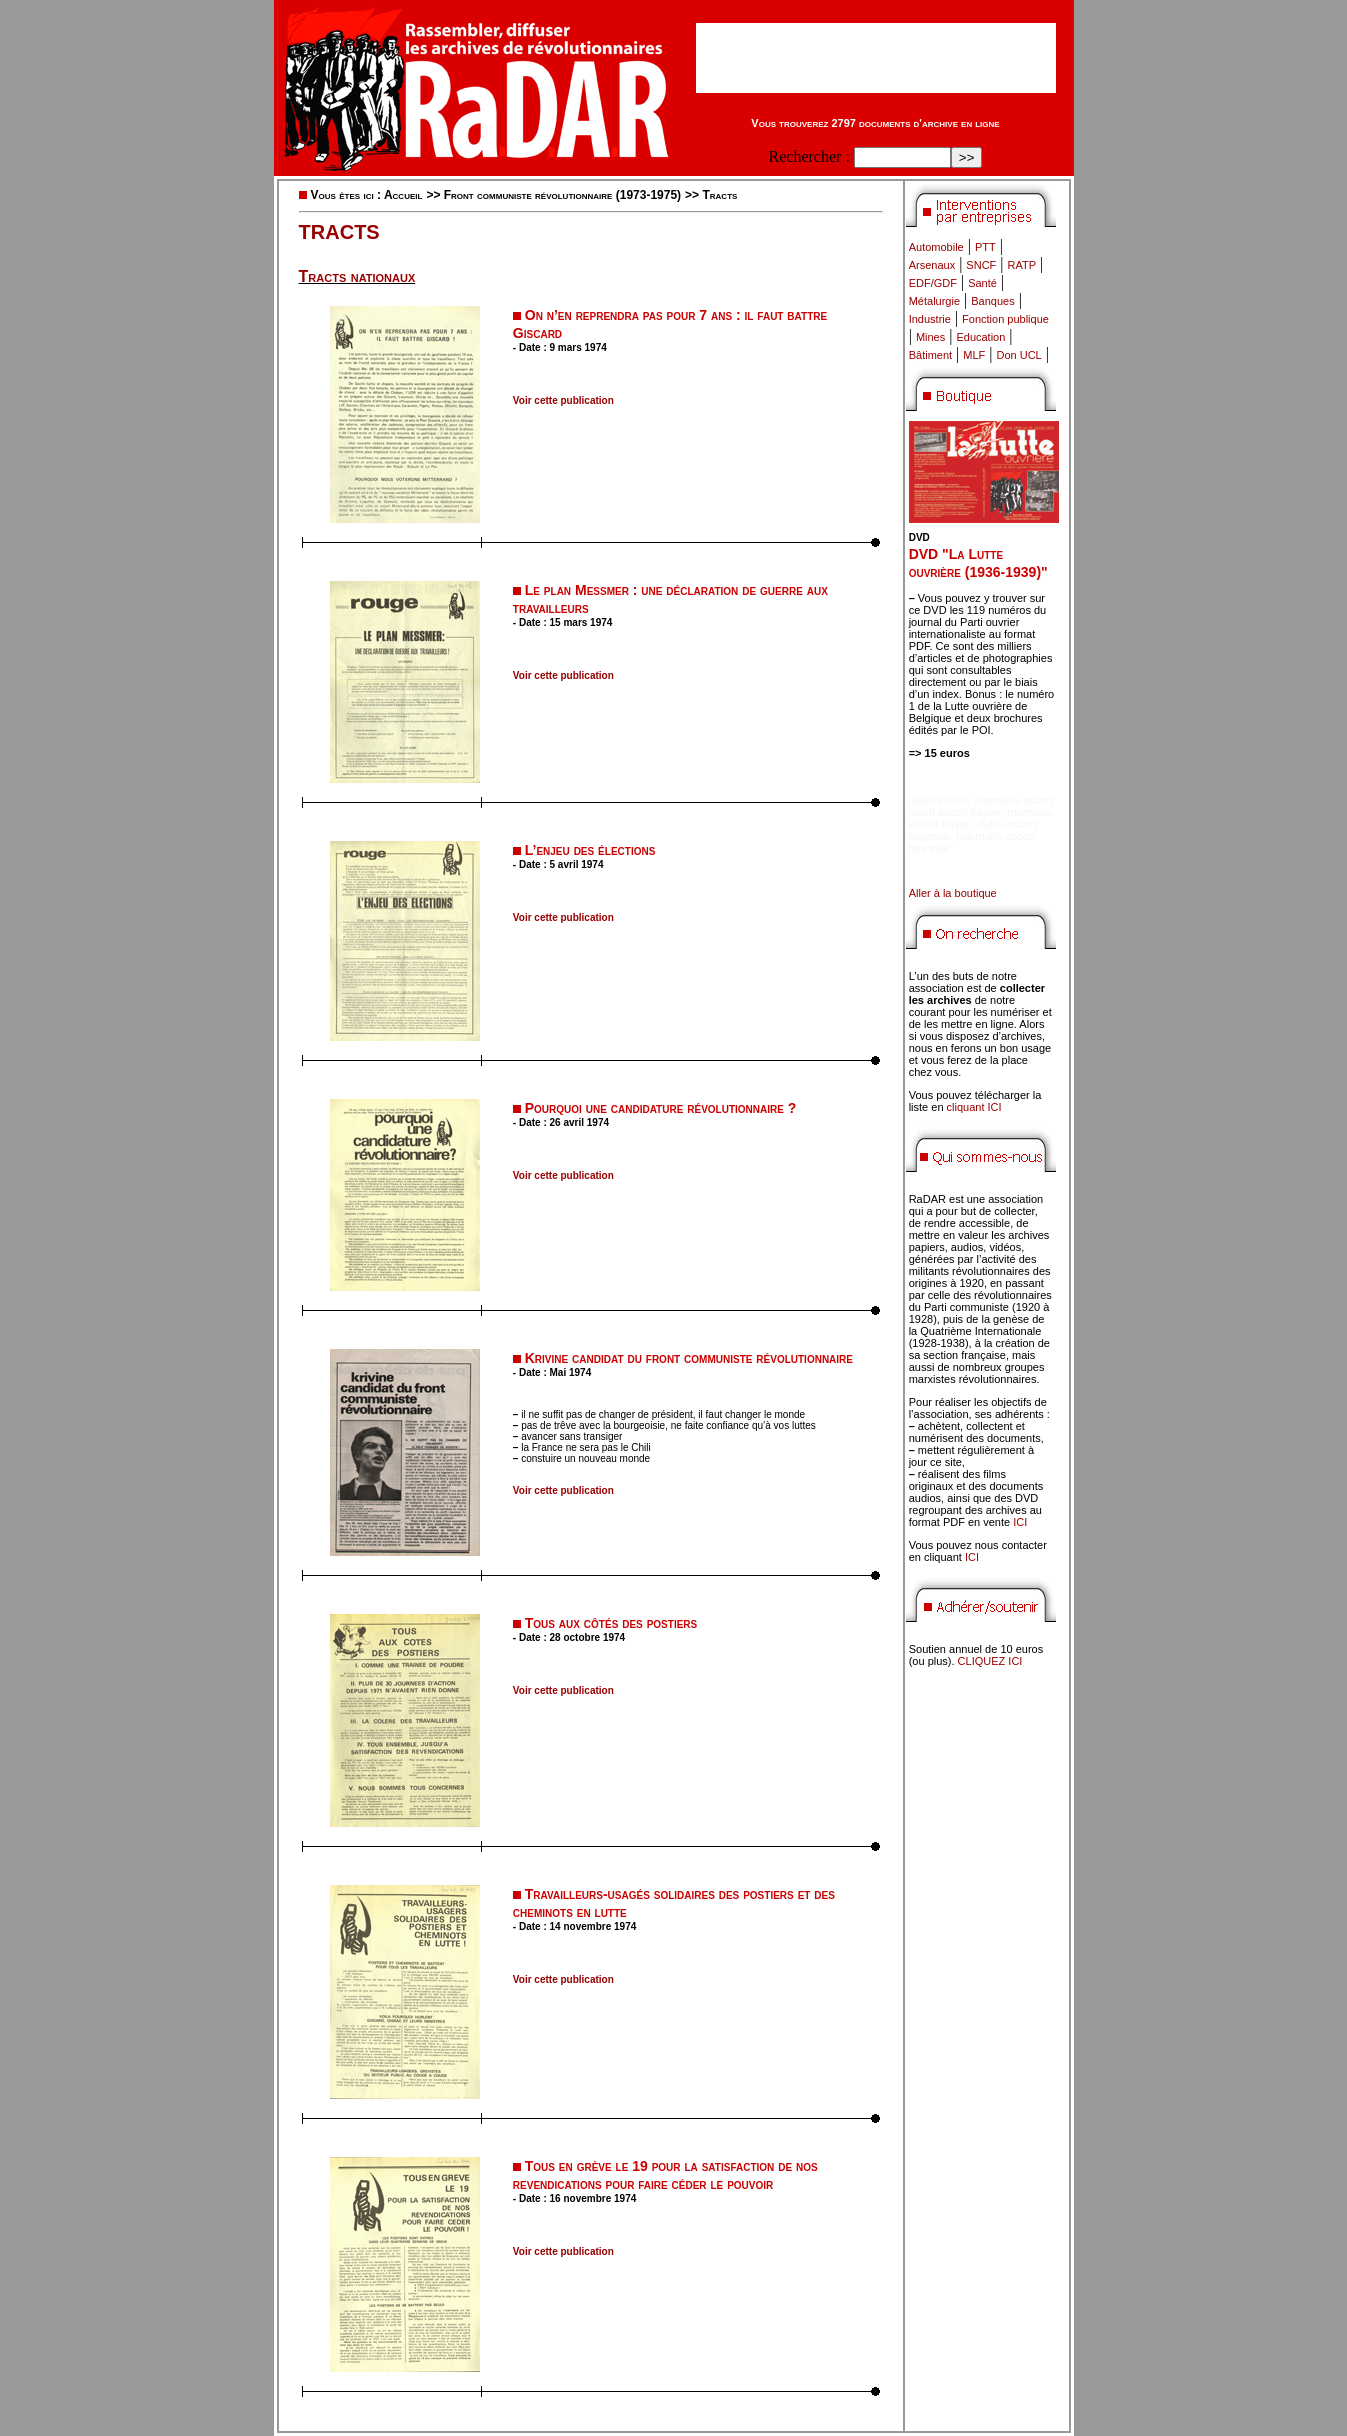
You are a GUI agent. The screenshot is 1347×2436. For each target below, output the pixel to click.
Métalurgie (934, 301)
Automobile (936, 247)
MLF (974, 355)
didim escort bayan (955, 812)
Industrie (930, 319)
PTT (985, 247)
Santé (982, 283)
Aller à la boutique (953, 893)
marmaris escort (1013, 800)
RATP (1022, 265)
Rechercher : (809, 156)
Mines (930, 337)
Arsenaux (932, 265)
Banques (992, 301)
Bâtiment (930, 355)
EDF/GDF (933, 283)
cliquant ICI (974, 1107)
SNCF (981, 265)
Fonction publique (1005, 319)
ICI (1020, 1522)
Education (980, 337)
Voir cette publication (563, 400)
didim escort (938, 800)
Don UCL (1019, 355)
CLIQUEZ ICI (990, 1661)
